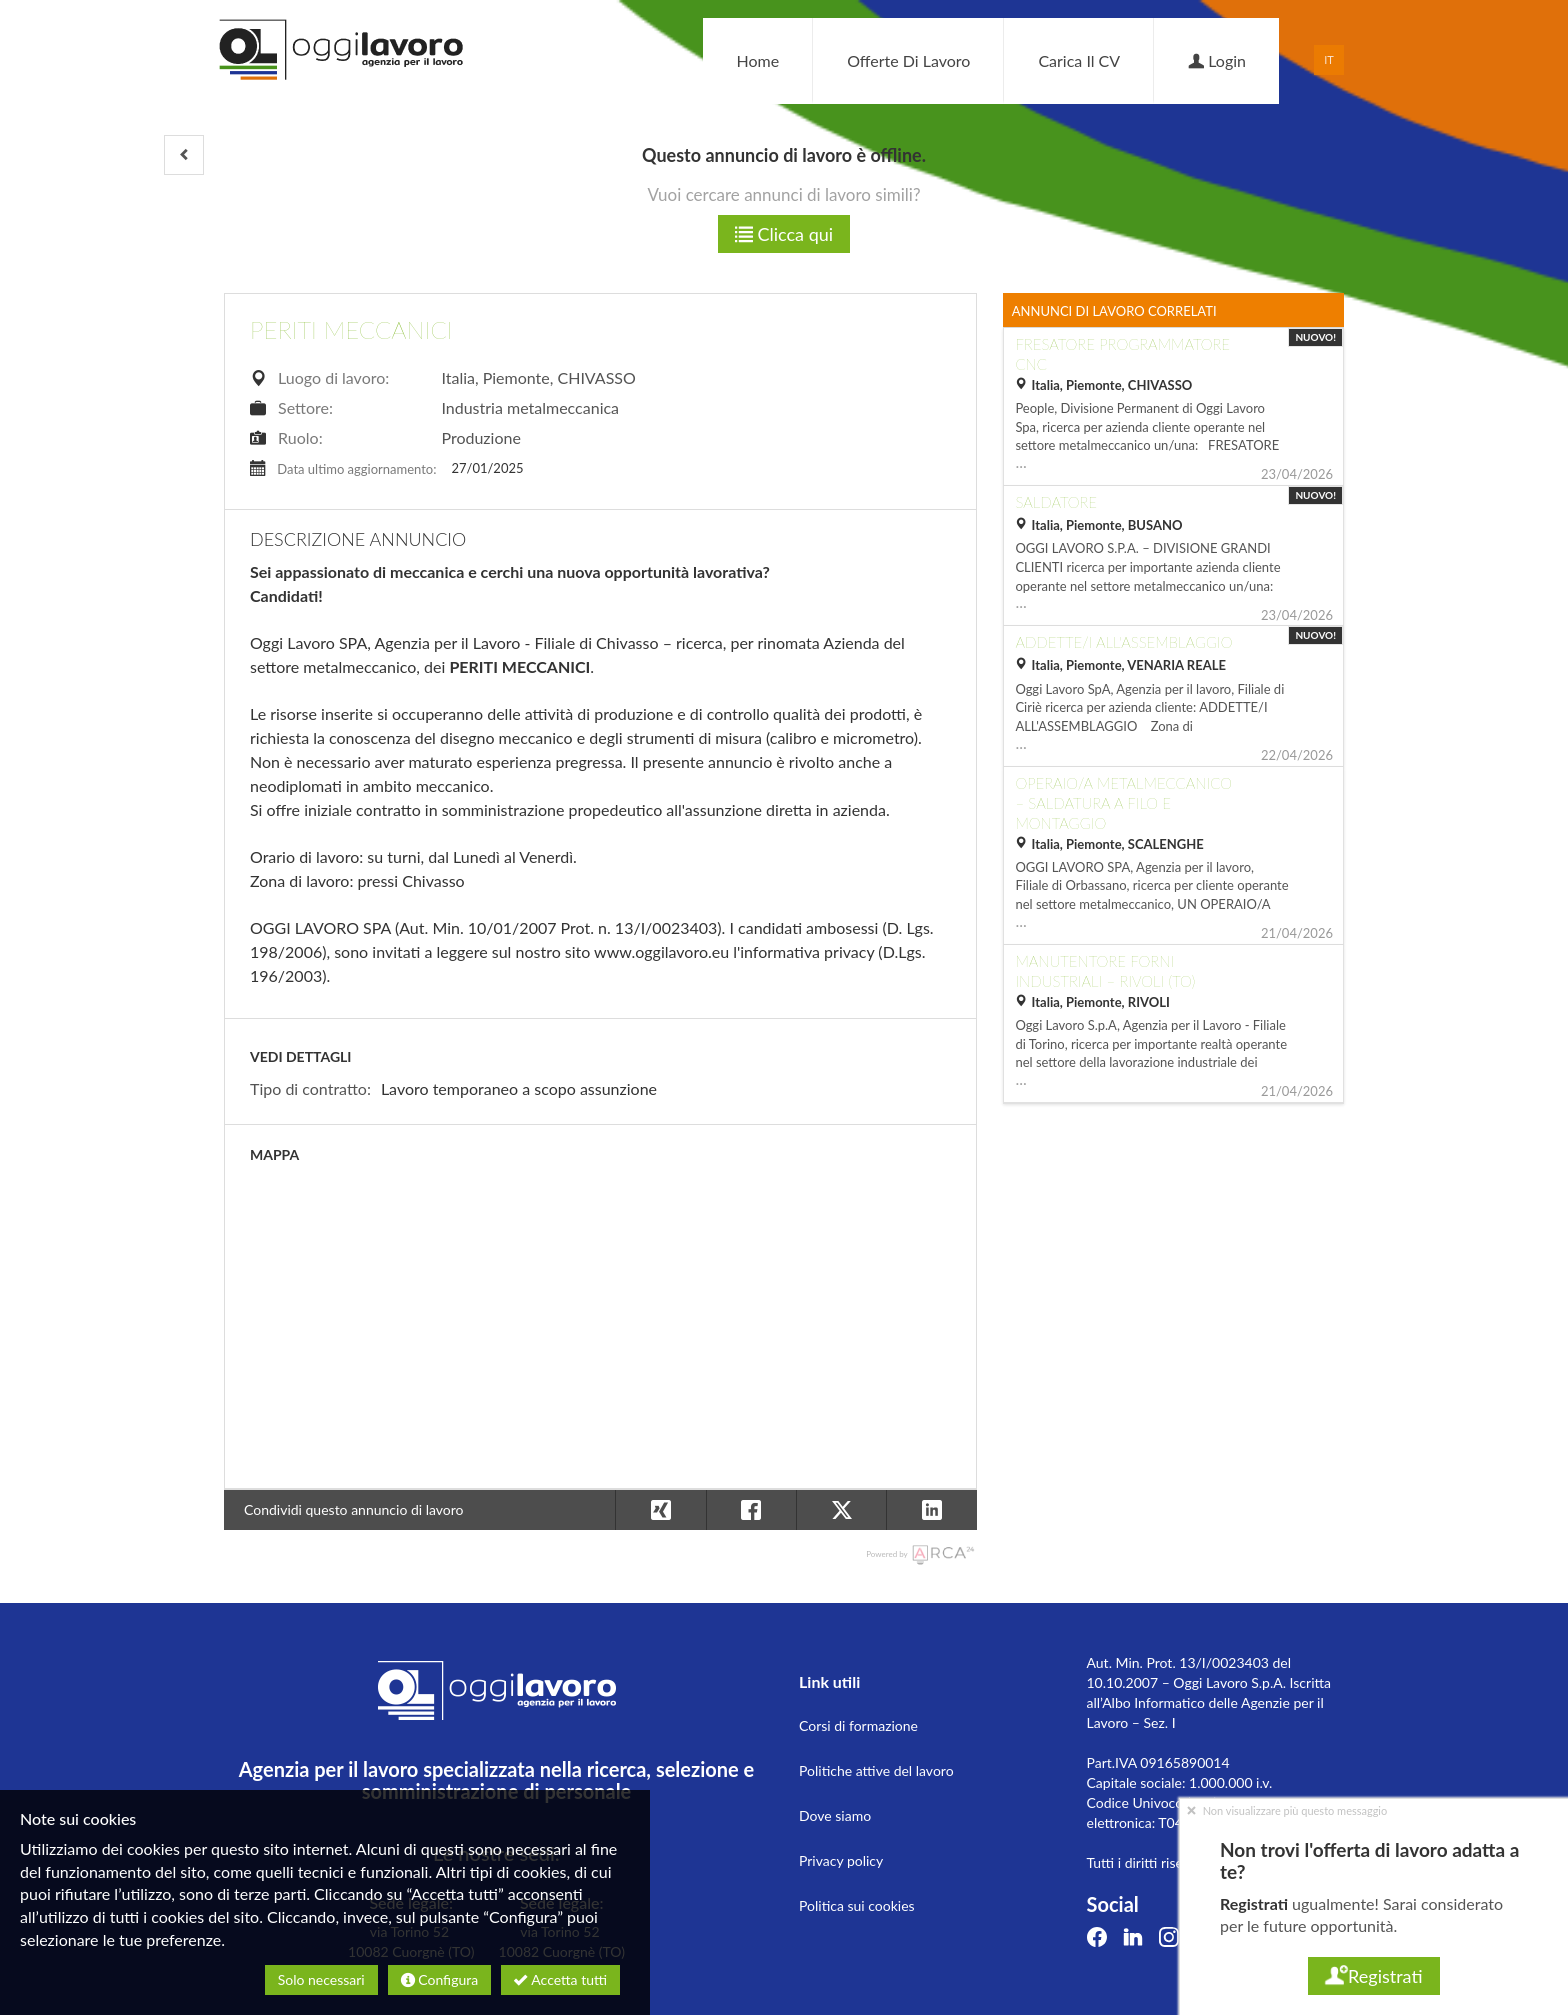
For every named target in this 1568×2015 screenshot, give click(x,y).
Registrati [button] (1373, 1976)
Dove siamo (835, 1815)
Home (757, 60)
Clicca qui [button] (784, 234)
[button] (184, 155)
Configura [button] (439, 1979)
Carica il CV (1079, 60)
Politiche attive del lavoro (876, 1770)
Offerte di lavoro (908, 60)
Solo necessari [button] (321, 1979)
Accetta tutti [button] (560, 1979)
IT (1329, 59)
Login (1217, 60)
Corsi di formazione (858, 1725)
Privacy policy (841, 1860)
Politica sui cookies (857, 1905)
